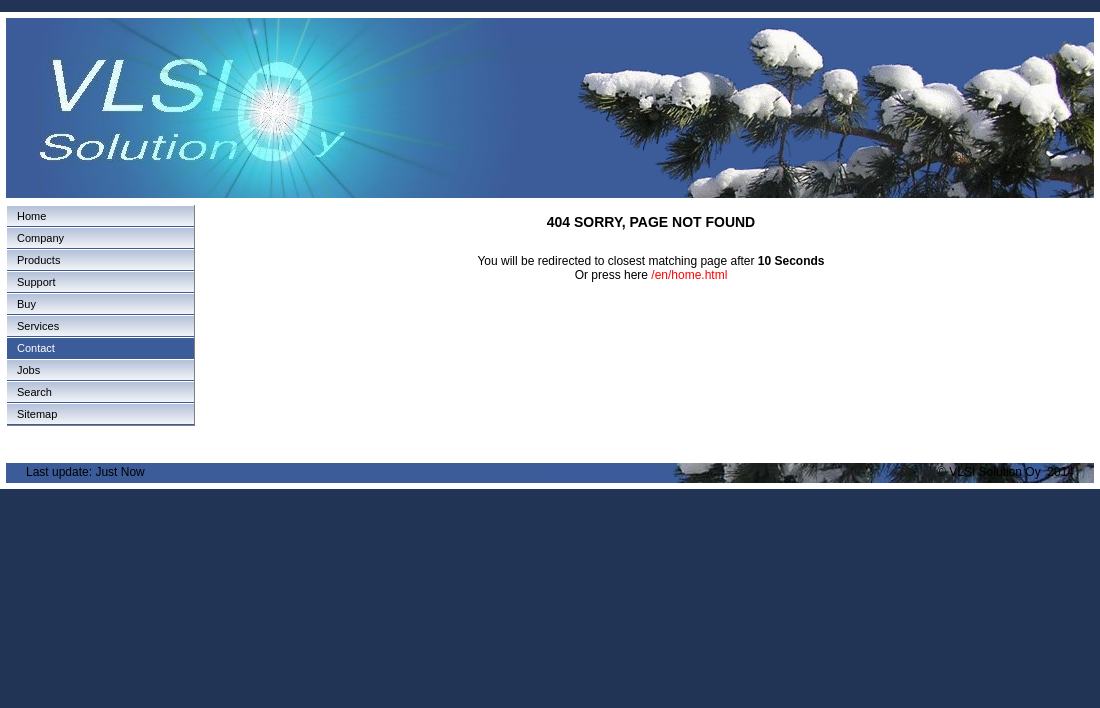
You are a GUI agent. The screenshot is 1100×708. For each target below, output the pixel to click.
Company (40, 238)
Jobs (28, 370)
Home (31, 216)
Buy (26, 304)
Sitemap (37, 414)
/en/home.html (689, 275)
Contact (36, 348)
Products (38, 260)
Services (38, 326)
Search (34, 392)
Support (36, 282)
